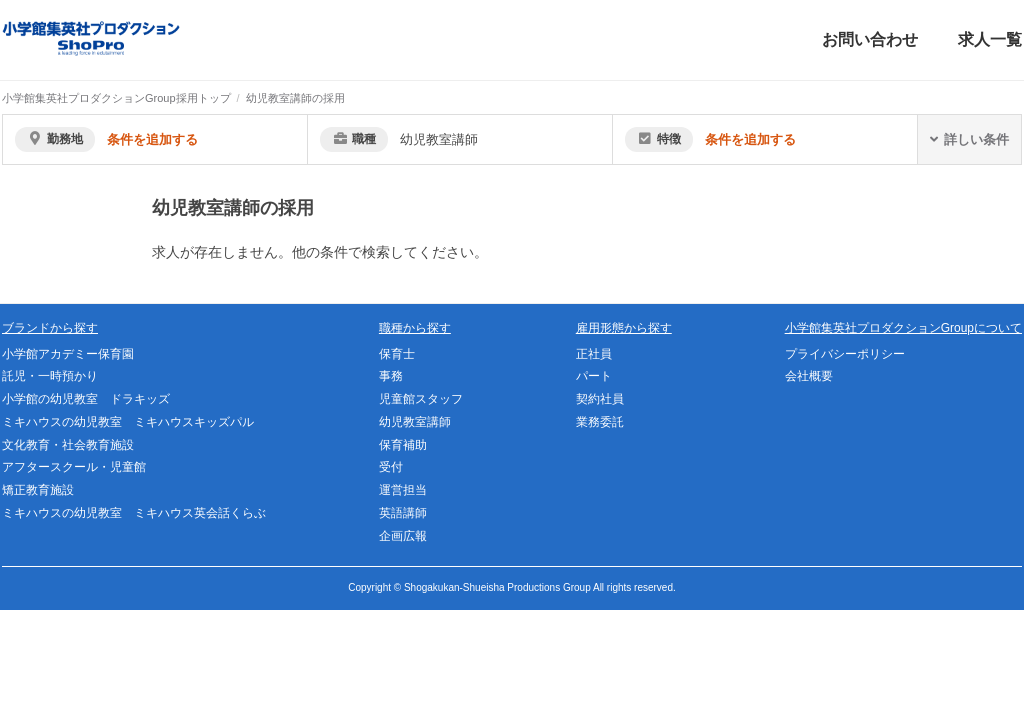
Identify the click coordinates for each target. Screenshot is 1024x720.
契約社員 (600, 399)
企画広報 (403, 536)
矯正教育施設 (38, 490)
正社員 (594, 354)
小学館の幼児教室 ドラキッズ (86, 399)
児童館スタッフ (421, 399)
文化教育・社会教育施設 (68, 445)
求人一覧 (990, 39)
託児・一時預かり (50, 376)
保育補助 (403, 445)
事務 (391, 376)
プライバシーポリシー (845, 354)
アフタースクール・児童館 (74, 467)
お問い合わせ (870, 39)
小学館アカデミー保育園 (68, 354)
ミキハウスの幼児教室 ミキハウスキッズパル (128, 422)
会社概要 (809, 376)
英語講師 (403, 513)
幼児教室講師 (415, 422)
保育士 (397, 354)
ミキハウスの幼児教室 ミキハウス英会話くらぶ (134, 513)
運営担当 (403, 490)
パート (594, 376)
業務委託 (600, 422)
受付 (391, 467)
